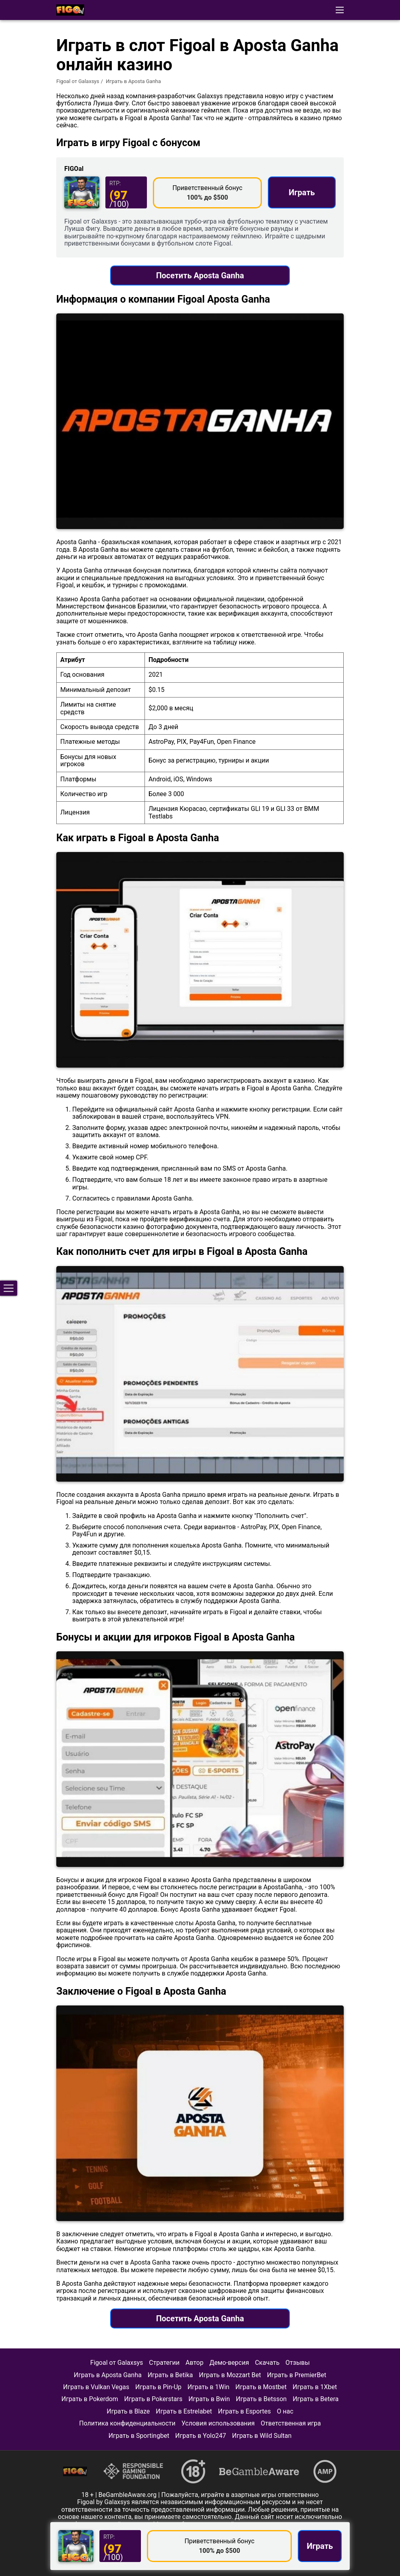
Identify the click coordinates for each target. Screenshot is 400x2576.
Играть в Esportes (244, 2411)
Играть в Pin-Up (158, 2387)
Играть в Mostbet (261, 2387)
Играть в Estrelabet (184, 2411)
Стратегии (164, 2362)
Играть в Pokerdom (89, 2399)
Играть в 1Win (209, 2387)
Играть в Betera (316, 2399)
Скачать (267, 2362)
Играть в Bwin (209, 2399)
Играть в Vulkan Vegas (96, 2387)
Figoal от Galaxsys (77, 81)
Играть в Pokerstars (153, 2399)
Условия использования (218, 2423)
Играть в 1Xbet (315, 2387)
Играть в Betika (170, 2375)
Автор (195, 2362)
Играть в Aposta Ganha (108, 2375)
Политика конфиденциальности (127, 2423)
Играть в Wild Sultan (261, 2435)
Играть (302, 192)
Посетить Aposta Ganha (200, 275)
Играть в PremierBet (297, 2375)
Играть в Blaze (128, 2411)
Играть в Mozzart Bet (230, 2375)
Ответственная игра (291, 2423)
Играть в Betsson (261, 2399)
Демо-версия (229, 2362)
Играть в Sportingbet (139, 2435)
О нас (285, 2411)
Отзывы (297, 2362)
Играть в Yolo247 (200, 2435)
